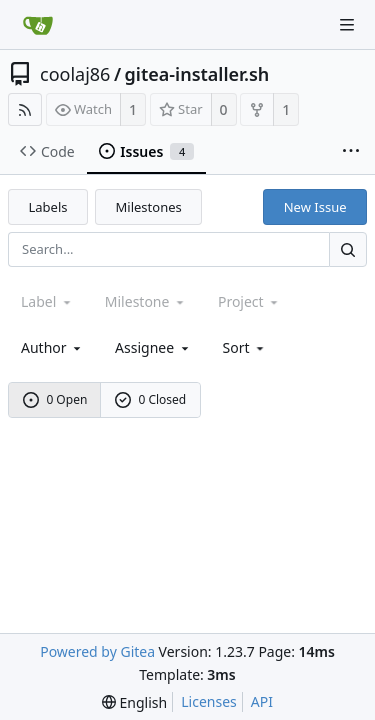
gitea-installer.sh (197, 74)
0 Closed (151, 399)
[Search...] (348, 249)
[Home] (38, 25)
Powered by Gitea (97, 651)
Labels (48, 207)
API (262, 701)
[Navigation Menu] (347, 25)
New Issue (315, 207)
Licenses (209, 701)
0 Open (55, 399)
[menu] (245, 347)
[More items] (351, 152)
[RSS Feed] (25, 109)
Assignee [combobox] (153, 347)
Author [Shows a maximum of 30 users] (52, 347)
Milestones (149, 207)
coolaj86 (75, 74)
